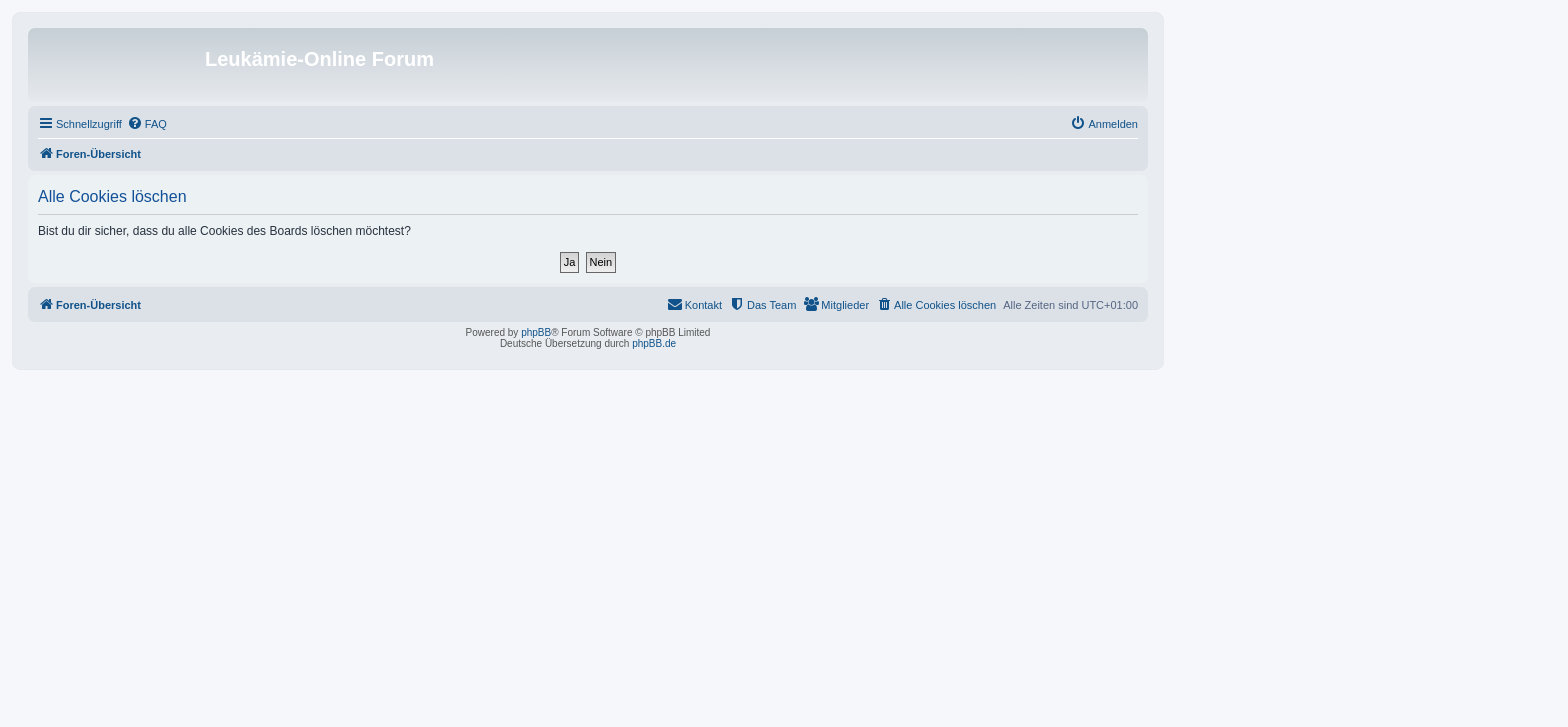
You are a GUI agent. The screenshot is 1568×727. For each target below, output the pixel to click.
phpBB (536, 332)
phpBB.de (654, 343)
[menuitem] (147, 124)
